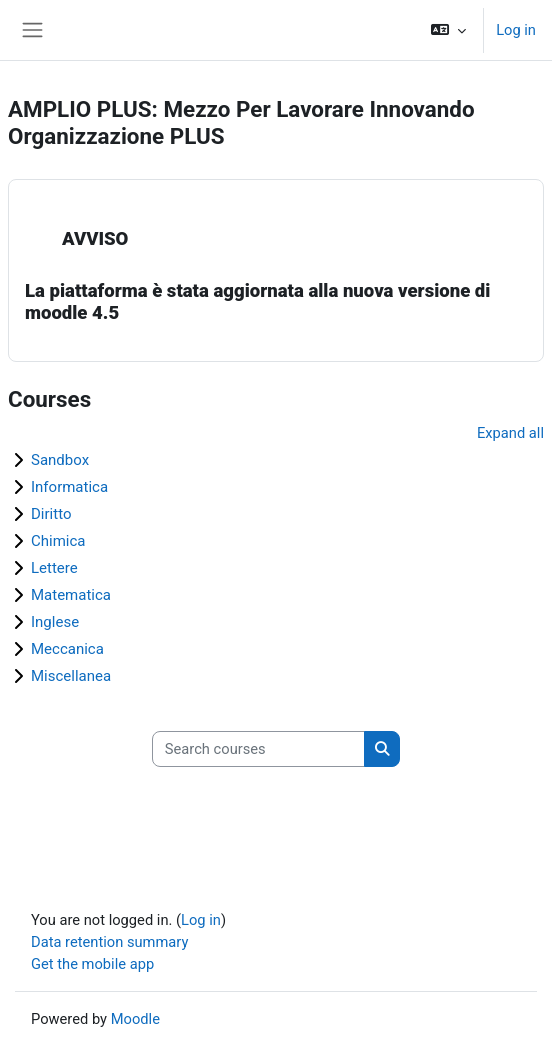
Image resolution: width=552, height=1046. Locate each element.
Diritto (51, 514)
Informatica (69, 487)
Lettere (54, 568)
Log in (516, 30)
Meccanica (67, 649)
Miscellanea (71, 676)
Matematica (71, 595)
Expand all (510, 433)
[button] (448, 30)
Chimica (58, 541)
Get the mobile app (92, 964)
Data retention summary (109, 942)
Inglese (55, 622)
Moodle (135, 1019)
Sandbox (60, 460)
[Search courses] (258, 749)
